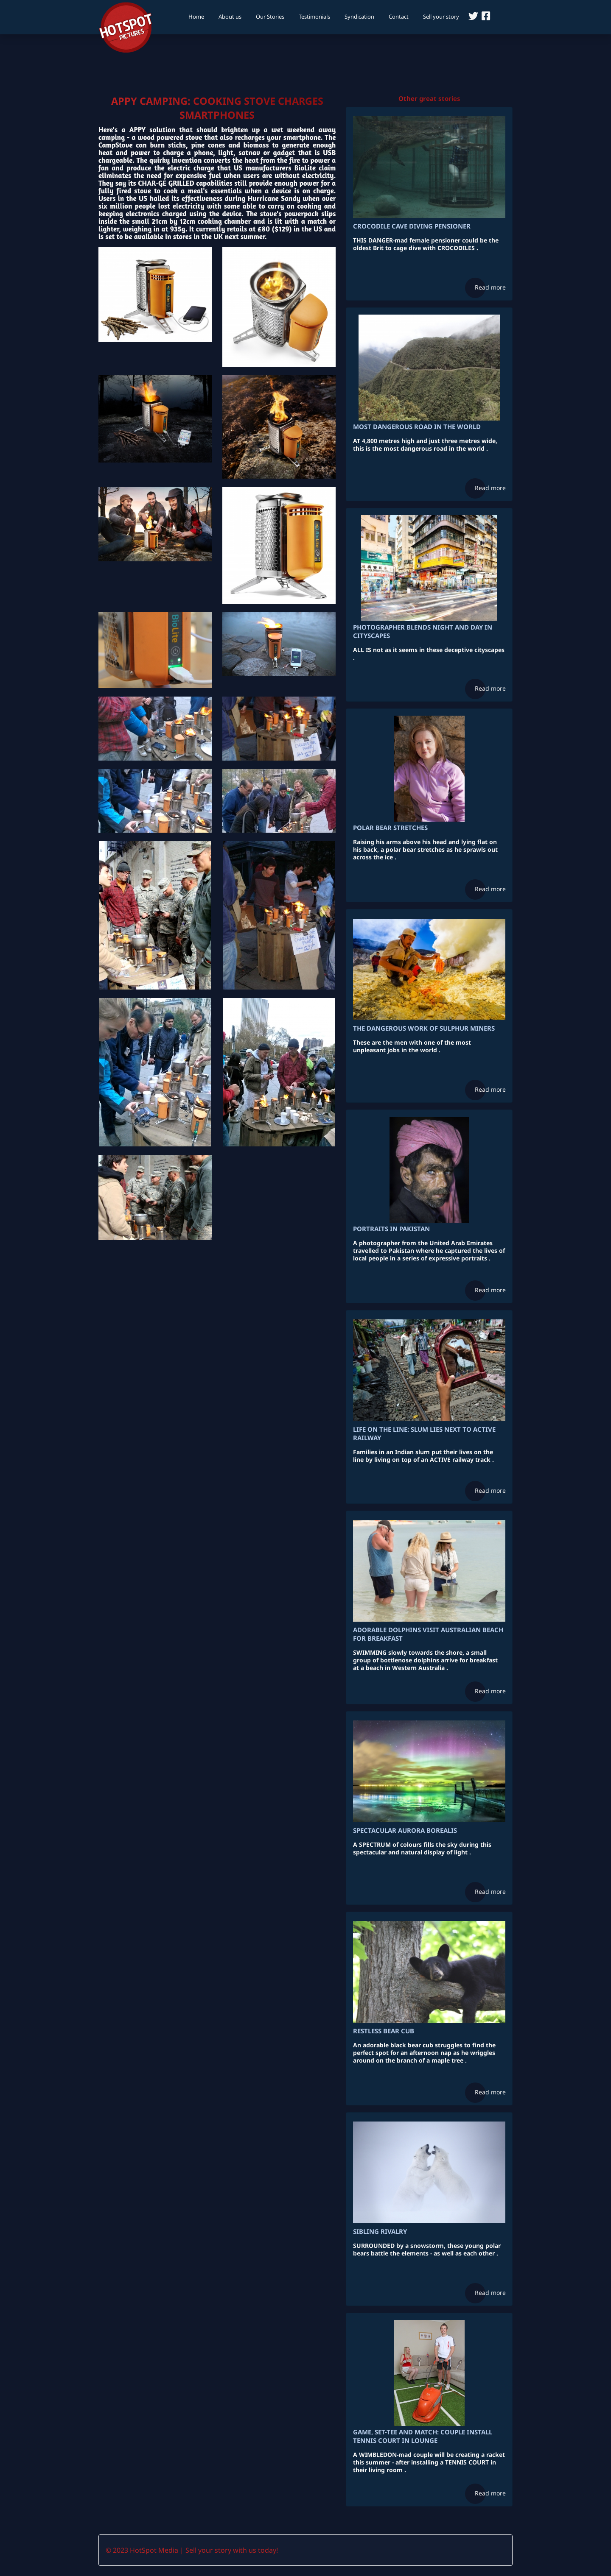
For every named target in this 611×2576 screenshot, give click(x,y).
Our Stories (270, 16)
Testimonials (314, 16)
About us (230, 16)
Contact (399, 16)
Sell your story (441, 16)
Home (196, 16)
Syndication (359, 16)
